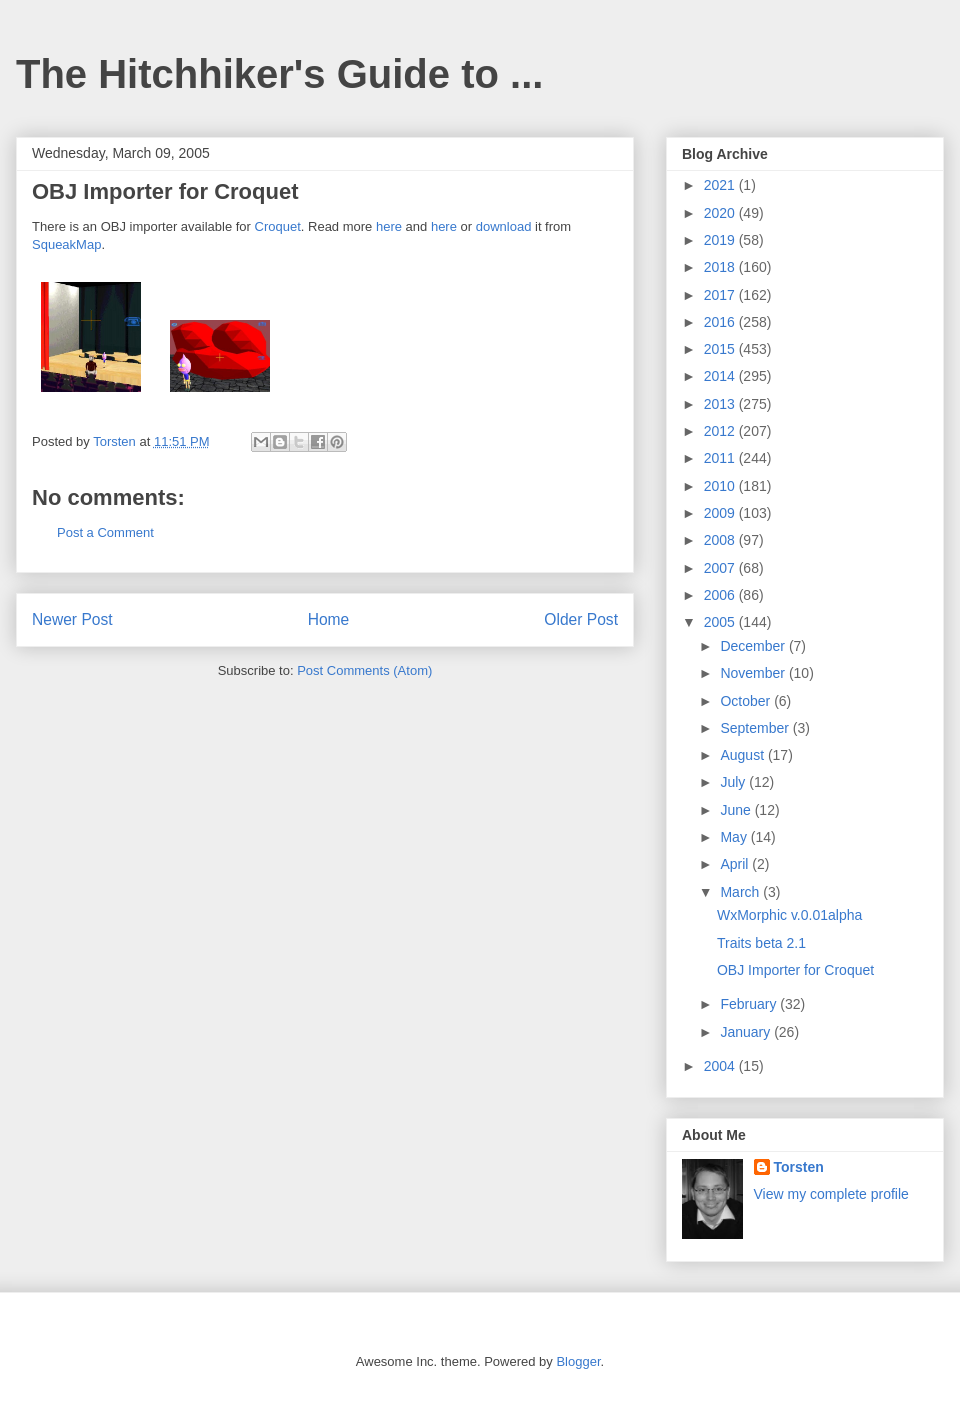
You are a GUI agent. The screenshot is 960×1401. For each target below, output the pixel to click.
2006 (721, 595)
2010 (721, 486)
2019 (721, 240)
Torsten (799, 1167)
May (735, 837)
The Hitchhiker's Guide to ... (279, 74)
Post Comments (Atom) (364, 670)
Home (329, 619)
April (736, 864)
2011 (721, 458)
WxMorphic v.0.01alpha (789, 915)
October (747, 701)
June (737, 810)
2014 (721, 376)
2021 (721, 185)
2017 (721, 295)
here (389, 226)
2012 (721, 431)
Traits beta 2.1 (761, 943)
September (756, 728)
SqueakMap (66, 244)
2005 (721, 622)
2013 (721, 404)
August (743, 755)
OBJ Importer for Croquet (795, 970)
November (754, 673)
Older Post (581, 619)
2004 (721, 1066)
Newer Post (72, 619)
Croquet (278, 226)
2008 (721, 540)
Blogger (578, 1361)
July (734, 782)
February (750, 1004)
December (754, 646)
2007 (721, 568)
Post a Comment (105, 532)
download (504, 226)
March (741, 892)
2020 (721, 213)
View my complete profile (831, 1194)
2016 (721, 322)
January (747, 1032)
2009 (721, 513)
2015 (721, 349)
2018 (721, 267)
